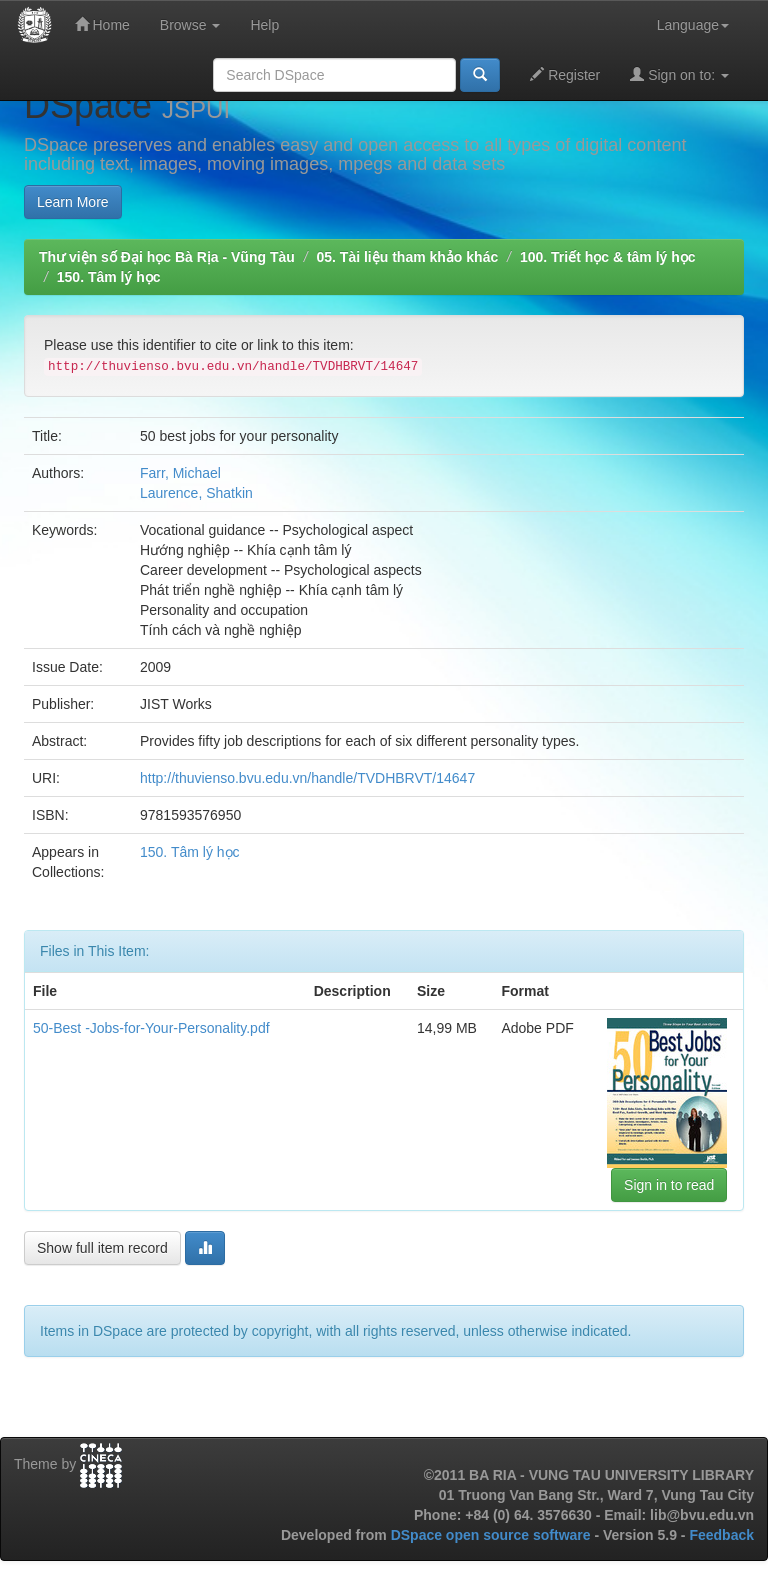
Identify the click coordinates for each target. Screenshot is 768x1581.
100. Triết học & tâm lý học (608, 257)
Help (264, 25)
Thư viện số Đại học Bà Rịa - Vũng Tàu (167, 257)
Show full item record (102, 1248)
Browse (190, 25)
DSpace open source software (493, 1535)
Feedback (721, 1535)
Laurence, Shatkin (196, 493)
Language (693, 25)
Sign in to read (669, 1185)
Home (102, 24)
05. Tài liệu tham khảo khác (407, 257)
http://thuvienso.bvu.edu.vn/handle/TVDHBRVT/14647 (307, 778)
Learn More (73, 202)
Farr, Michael (180, 473)
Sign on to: (679, 74)
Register (565, 74)
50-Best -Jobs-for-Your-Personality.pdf (151, 1028)
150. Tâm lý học (109, 277)
